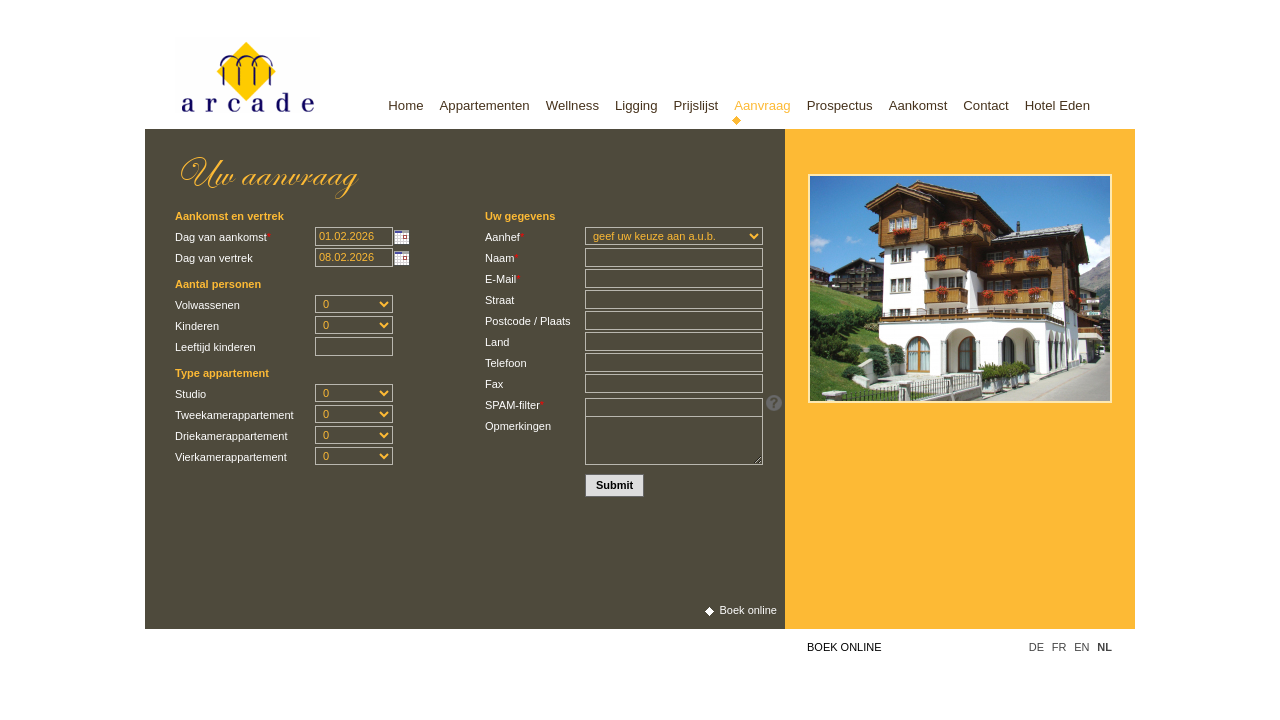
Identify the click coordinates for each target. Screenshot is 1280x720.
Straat (499, 300)
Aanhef (504, 237)
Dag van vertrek (214, 258)
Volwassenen (207, 305)
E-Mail (502, 279)
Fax (494, 384)
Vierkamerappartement (231, 457)
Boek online (844, 647)
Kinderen (197, 326)
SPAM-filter (514, 405)
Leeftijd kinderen (215, 347)
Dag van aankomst (223, 237)
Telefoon (506, 363)
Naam (502, 258)
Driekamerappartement (231, 436)
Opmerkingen (518, 426)
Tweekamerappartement (234, 415)
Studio (190, 394)
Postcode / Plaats (528, 321)
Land (497, 342)
